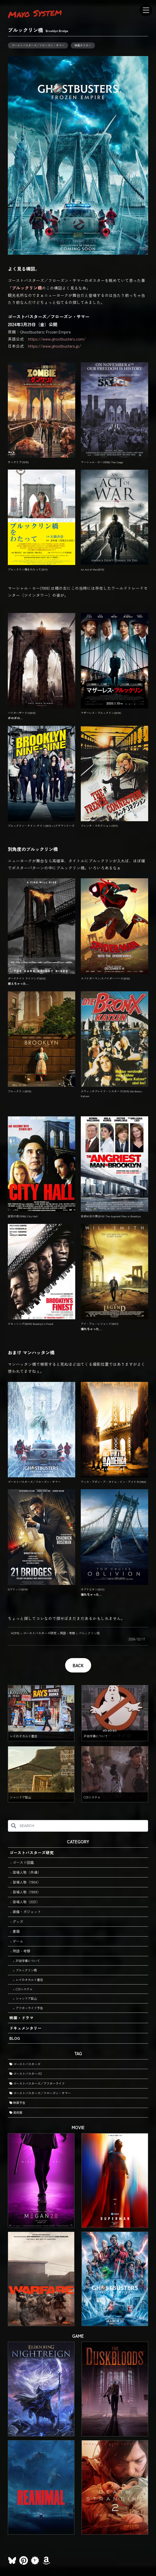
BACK (78, 1665)
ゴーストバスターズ (24, 2064)
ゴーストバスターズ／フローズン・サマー (38, 45)
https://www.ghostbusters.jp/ (54, 346)
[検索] (13, 1826)
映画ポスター (82, 45)
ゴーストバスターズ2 (25, 2073)
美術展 (15, 2112)
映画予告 (17, 2102)
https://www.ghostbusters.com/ (57, 339)
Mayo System (35, 13)
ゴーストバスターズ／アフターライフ (37, 2083)
